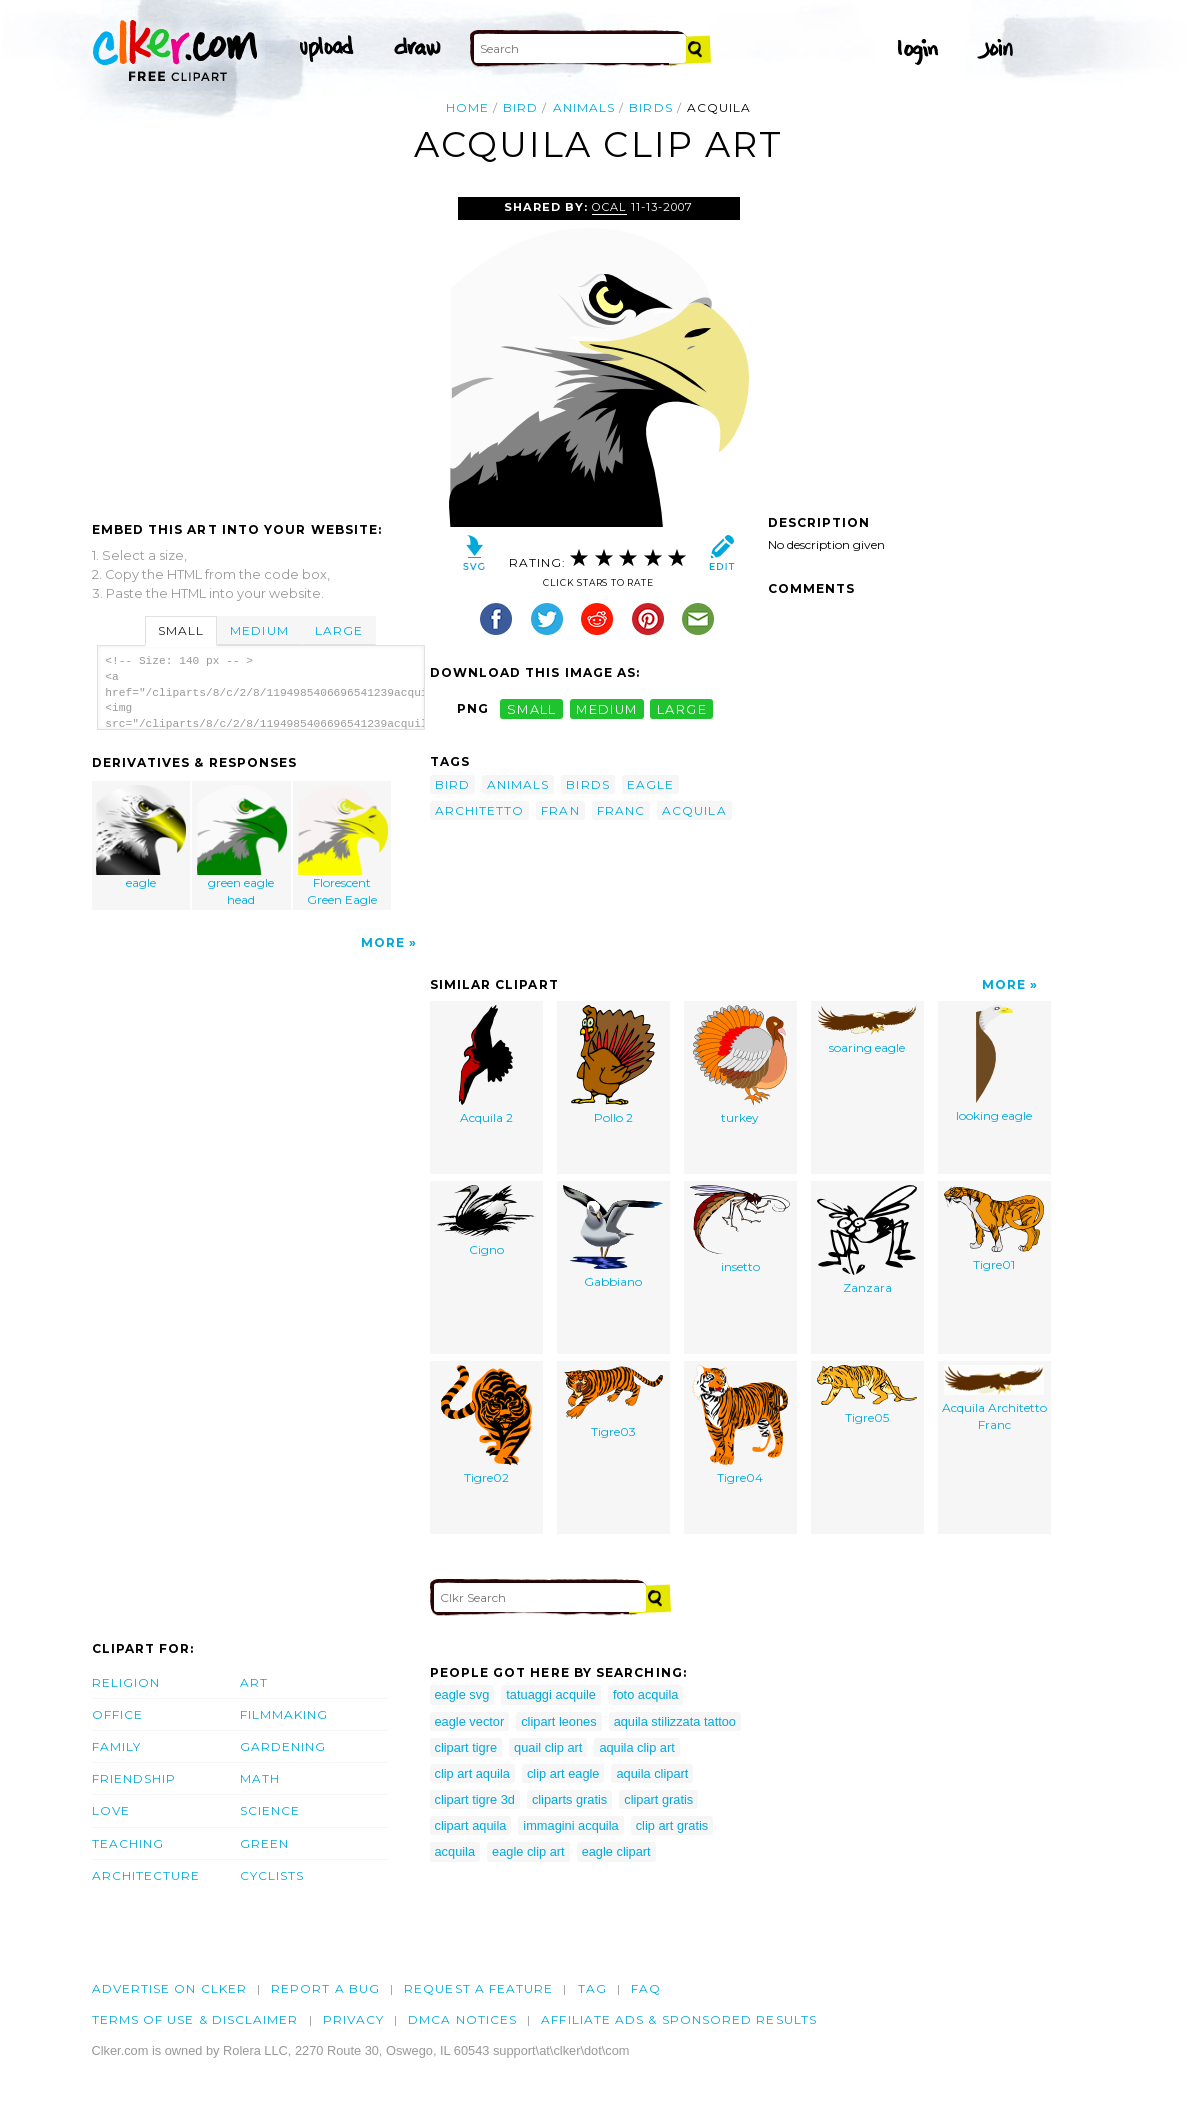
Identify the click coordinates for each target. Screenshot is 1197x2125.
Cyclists (272, 1875)
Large (339, 630)
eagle (141, 837)
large (682, 708)
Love (111, 1810)
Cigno (486, 1221)
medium (607, 708)
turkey (740, 1065)
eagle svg (462, 1694)
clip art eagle (563, 1773)
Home (467, 107)
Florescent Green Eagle (343, 846)
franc (621, 810)
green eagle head (242, 846)
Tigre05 (867, 1395)
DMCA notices (462, 2019)
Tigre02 (486, 1425)
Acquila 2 (486, 1065)
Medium (259, 630)
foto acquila (645, 1694)
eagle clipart (616, 1851)
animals (584, 107)
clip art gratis (672, 1825)
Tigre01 (994, 1228)
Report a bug (325, 1988)
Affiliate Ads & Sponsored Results (679, 2019)
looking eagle (994, 1064)
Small (181, 630)
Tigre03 (613, 1402)
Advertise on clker (169, 1988)
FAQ (646, 1988)
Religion (126, 1682)
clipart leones (558, 1721)
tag (592, 1988)
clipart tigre (466, 1747)
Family (116, 1746)
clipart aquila (471, 1825)
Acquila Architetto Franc (994, 1398)
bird (520, 107)
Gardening (283, 1746)
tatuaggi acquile (551, 1694)
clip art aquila (472, 1773)
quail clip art (548, 1747)
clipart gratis (658, 1799)
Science (270, 1810)
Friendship (134, 1778)
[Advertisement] (260, 347)
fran (560, 810)
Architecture (146, 1875)
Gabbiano (613, 1237)
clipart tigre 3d (475, 1799)
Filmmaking (284, 1714)
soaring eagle (867, 1030)
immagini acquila (570, 1825)
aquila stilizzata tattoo (675, 1721)
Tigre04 (740, 1425)
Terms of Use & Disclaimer (195, 2019)
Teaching (128, 1843)
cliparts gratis (569, 1799)
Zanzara (867, 1240)
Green (264, 1843)
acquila (694, 810)
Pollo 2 (613, 1065)
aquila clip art (636, 1747)
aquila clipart (652, 1773)
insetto (740, 1229)
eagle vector (470, 1721)
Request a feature (478, 1988)
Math (260, 1778)
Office (117, 1714)
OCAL (609, 207)
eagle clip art (528, 1851)
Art (254, 1682)
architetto (480, 810)
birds (650, 107)
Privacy (354, 2019)
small (532, 708)
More (383, 942)
